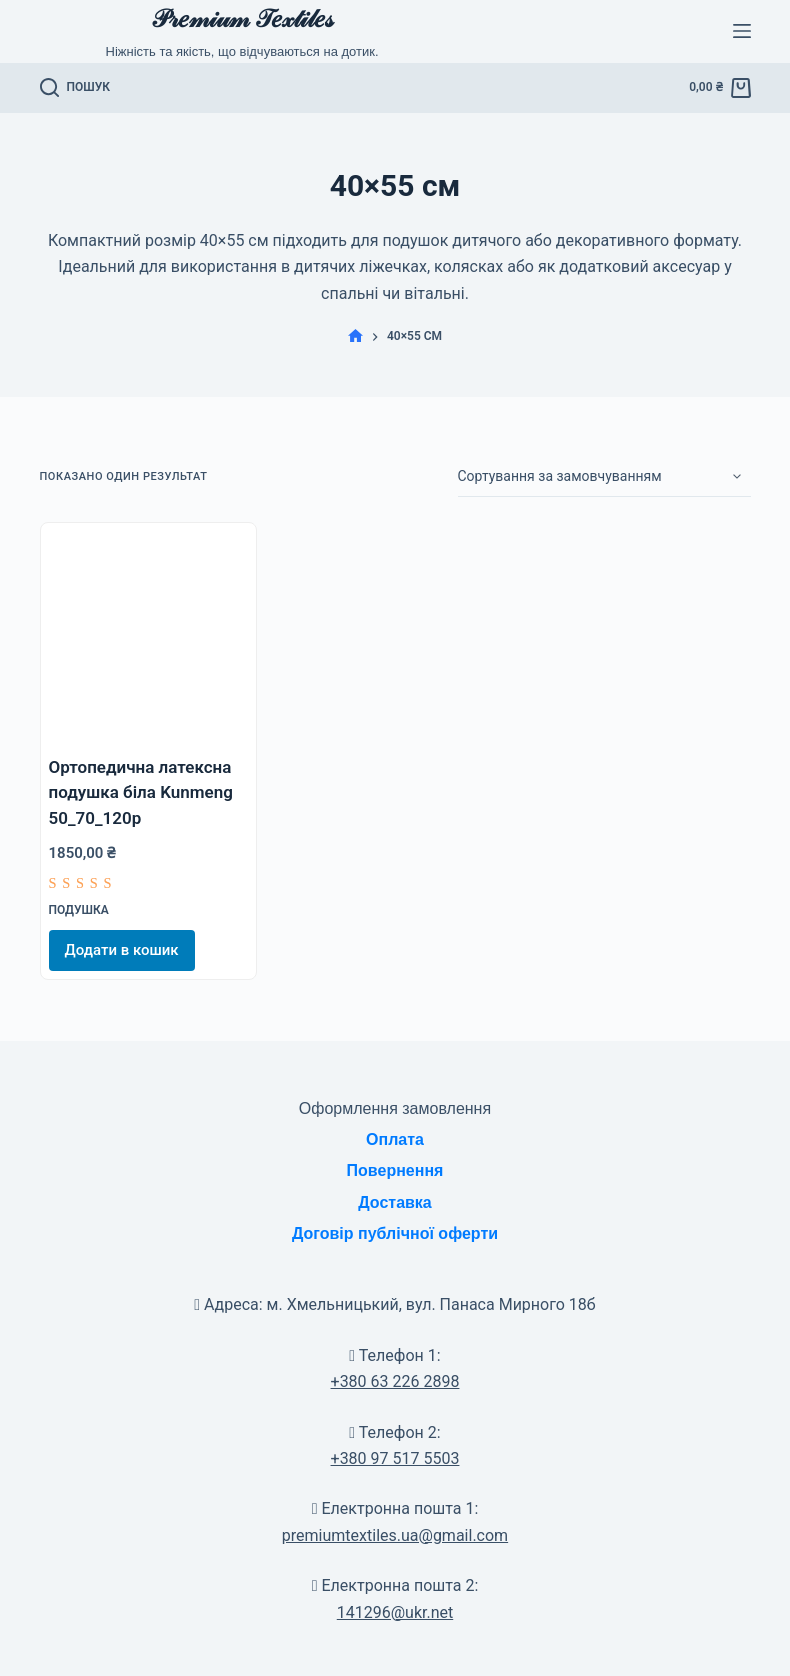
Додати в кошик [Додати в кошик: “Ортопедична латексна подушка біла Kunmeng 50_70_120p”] (122, 950)
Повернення (395, 1170)
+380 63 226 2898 (395, 1381)
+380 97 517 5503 (395, 1458)
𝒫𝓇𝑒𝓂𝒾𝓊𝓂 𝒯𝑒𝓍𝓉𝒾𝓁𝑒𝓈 (242, 18)
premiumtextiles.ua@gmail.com (395, 1535)
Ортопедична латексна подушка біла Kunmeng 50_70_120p (141, 792)
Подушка (79, 910)
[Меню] (742, 31)
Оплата (395, 1139)
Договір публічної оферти (395, 1233)
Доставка (395, 1202)
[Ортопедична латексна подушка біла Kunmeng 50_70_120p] (148, 630)
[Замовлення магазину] (604, 477)
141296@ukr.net (395, 1612)
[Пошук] (75, 88)
